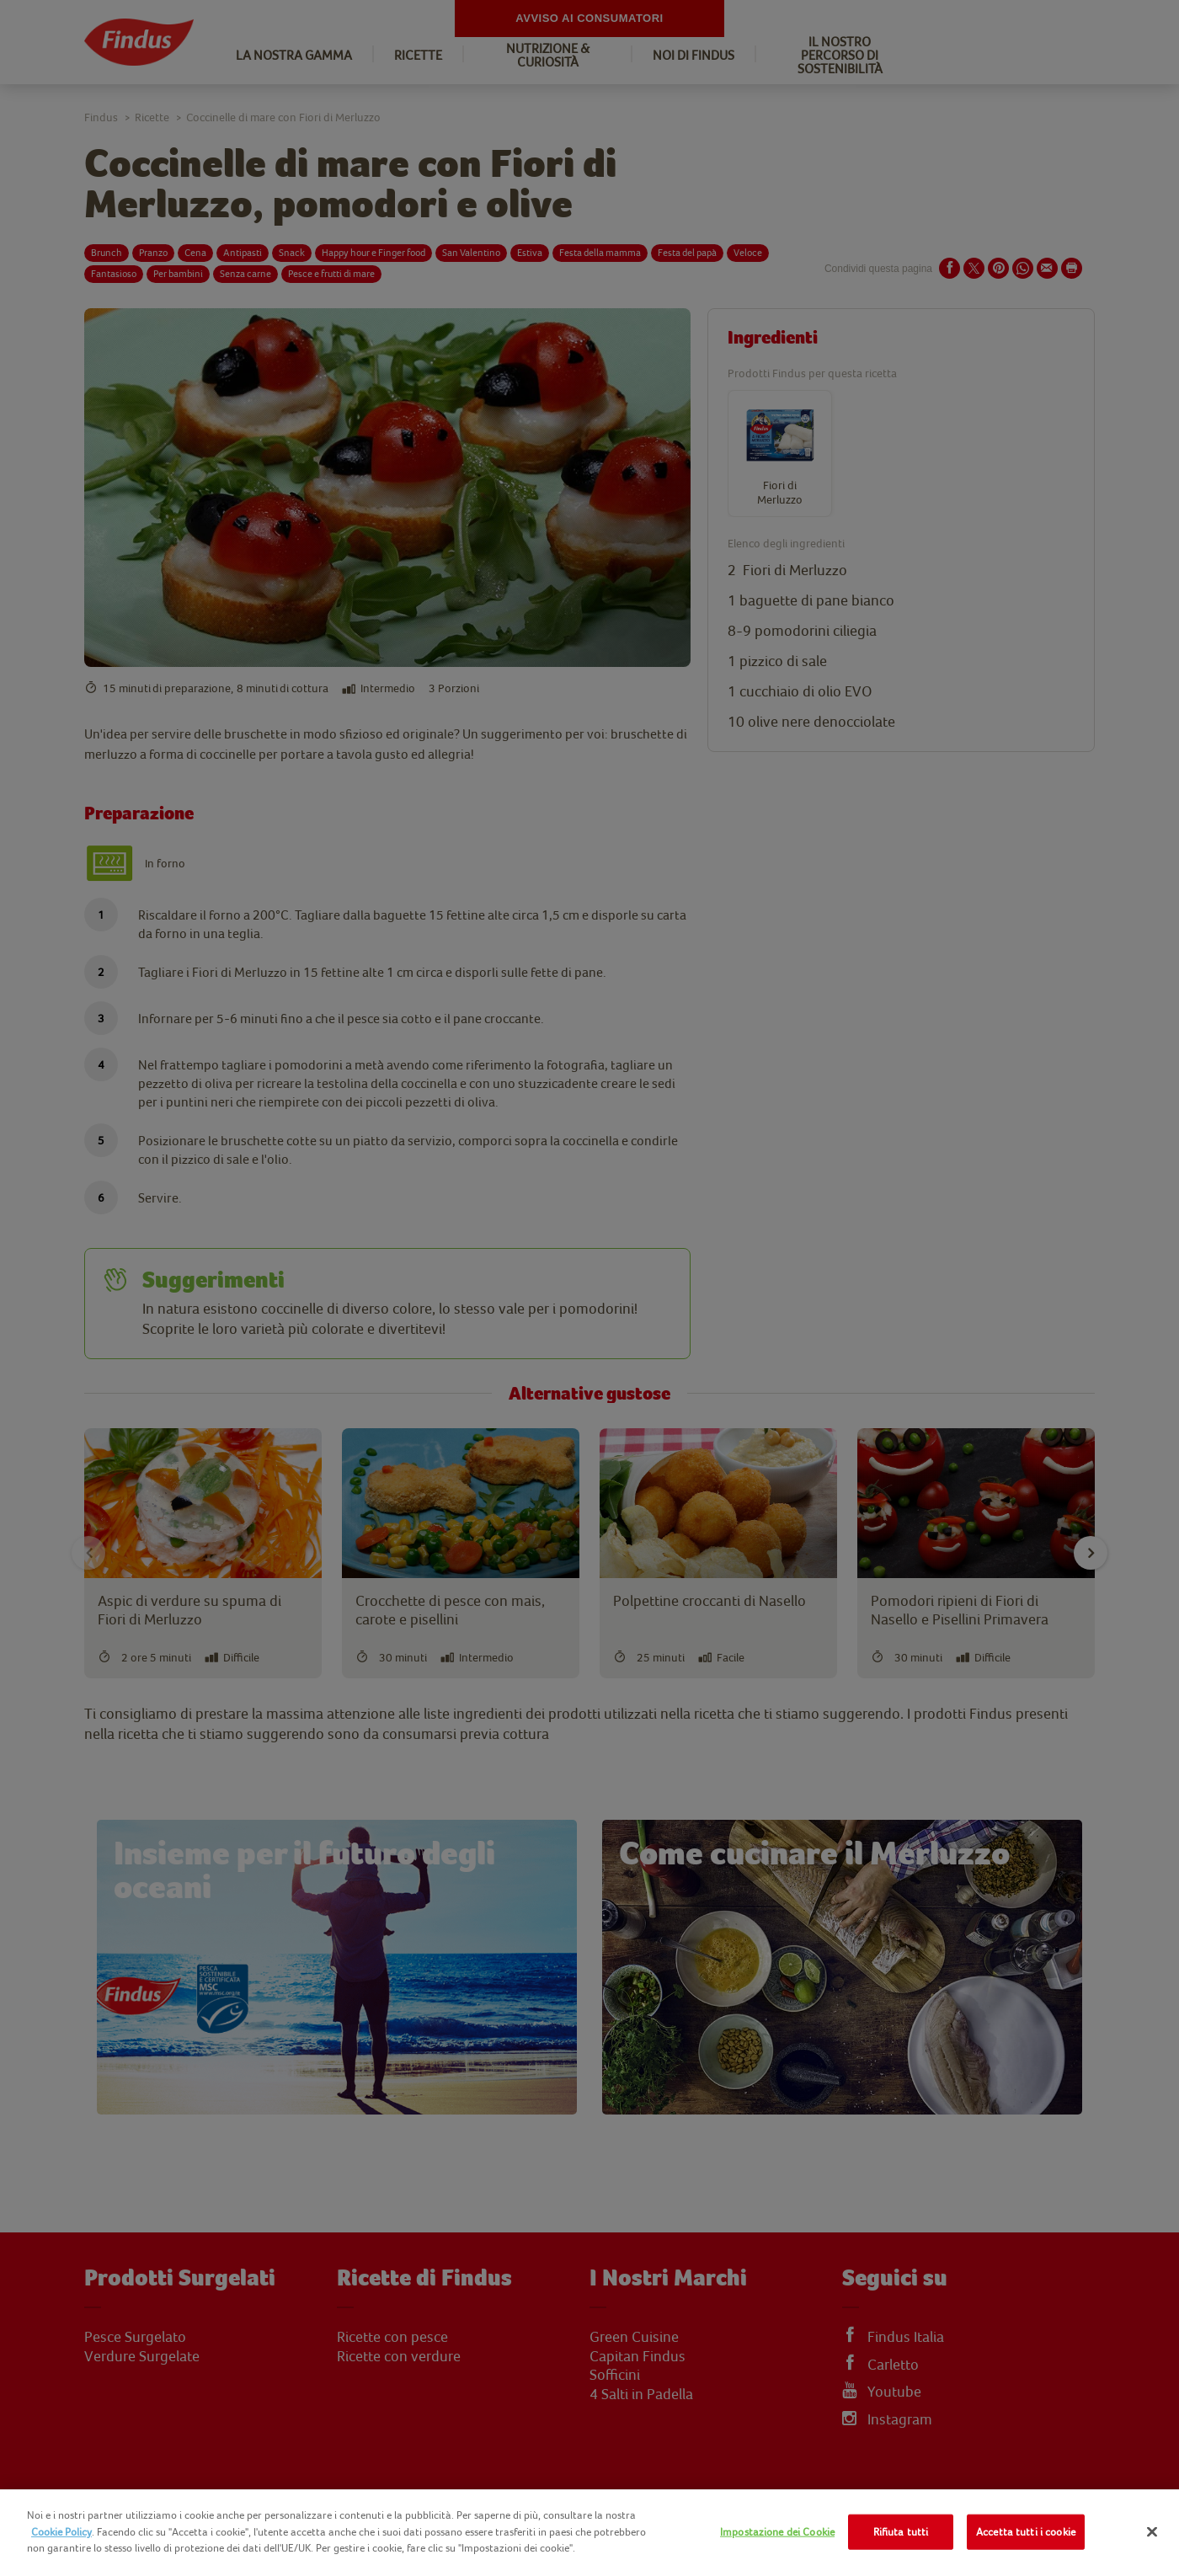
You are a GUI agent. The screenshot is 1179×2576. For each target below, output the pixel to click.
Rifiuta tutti (901, 2531)
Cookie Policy (61, 2531)
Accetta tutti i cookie (1025, 2531)
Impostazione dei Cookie (777, 2531)
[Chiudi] (1152, 2532)
